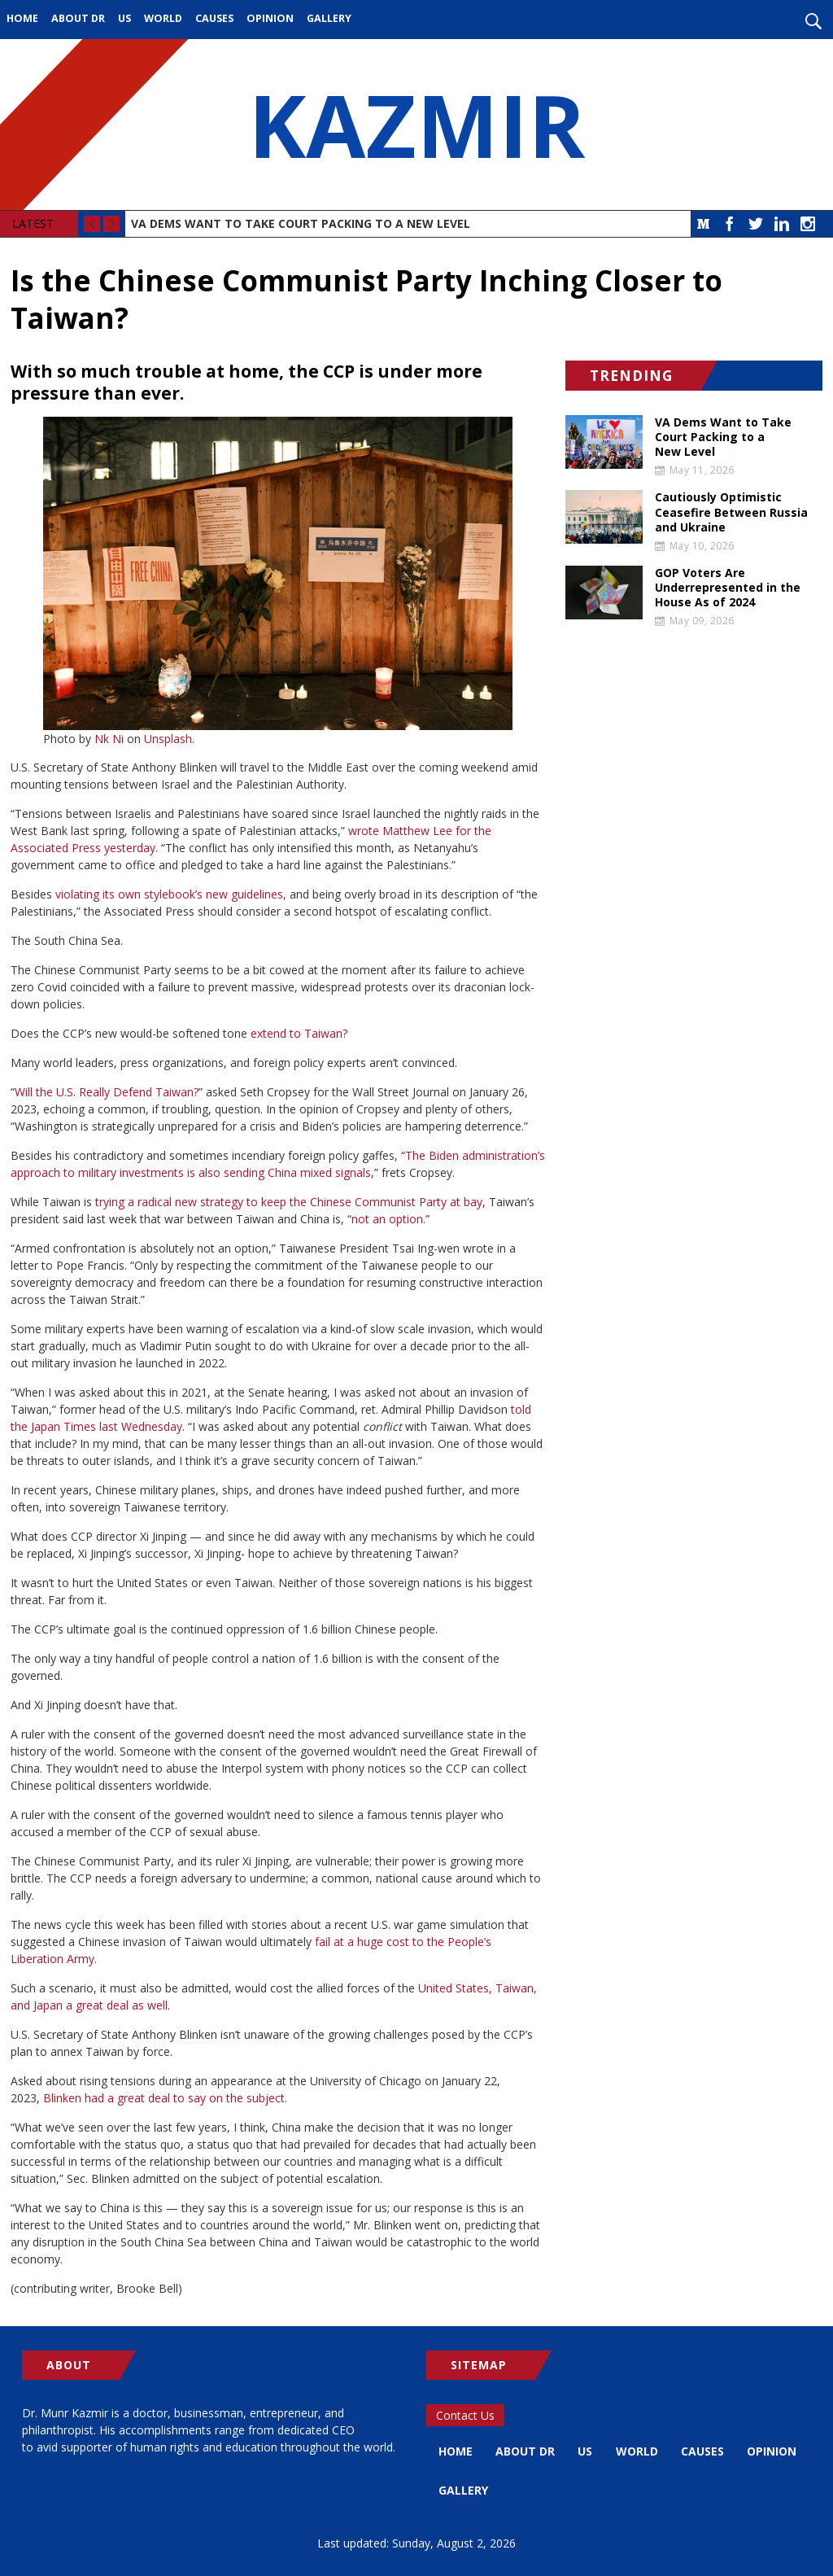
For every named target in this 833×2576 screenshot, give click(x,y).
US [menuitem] (124, 18)
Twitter (756, 224)
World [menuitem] (163, 18)
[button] (277, 573)
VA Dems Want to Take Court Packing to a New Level (300, 223)
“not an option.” (388, 1219)
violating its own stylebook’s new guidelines (169, 894)
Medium (704, 224)
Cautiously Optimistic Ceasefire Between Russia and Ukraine (731, 512)
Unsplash (168, 738)
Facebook (730, 224)
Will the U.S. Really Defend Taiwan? (106, 1092)
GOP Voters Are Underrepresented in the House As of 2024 (727, 588)
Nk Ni (109, 738)
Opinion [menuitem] (270, 18)
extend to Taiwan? (299, 1033)
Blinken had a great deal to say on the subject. (165, 2098)
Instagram (808, 224)
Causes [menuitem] (214, 18)
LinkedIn (782, 224)
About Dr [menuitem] (78, 18)
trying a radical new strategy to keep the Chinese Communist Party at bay (288, 1201)
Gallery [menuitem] (329, 18)
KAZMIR (416, 124)
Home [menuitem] (22, 18)
